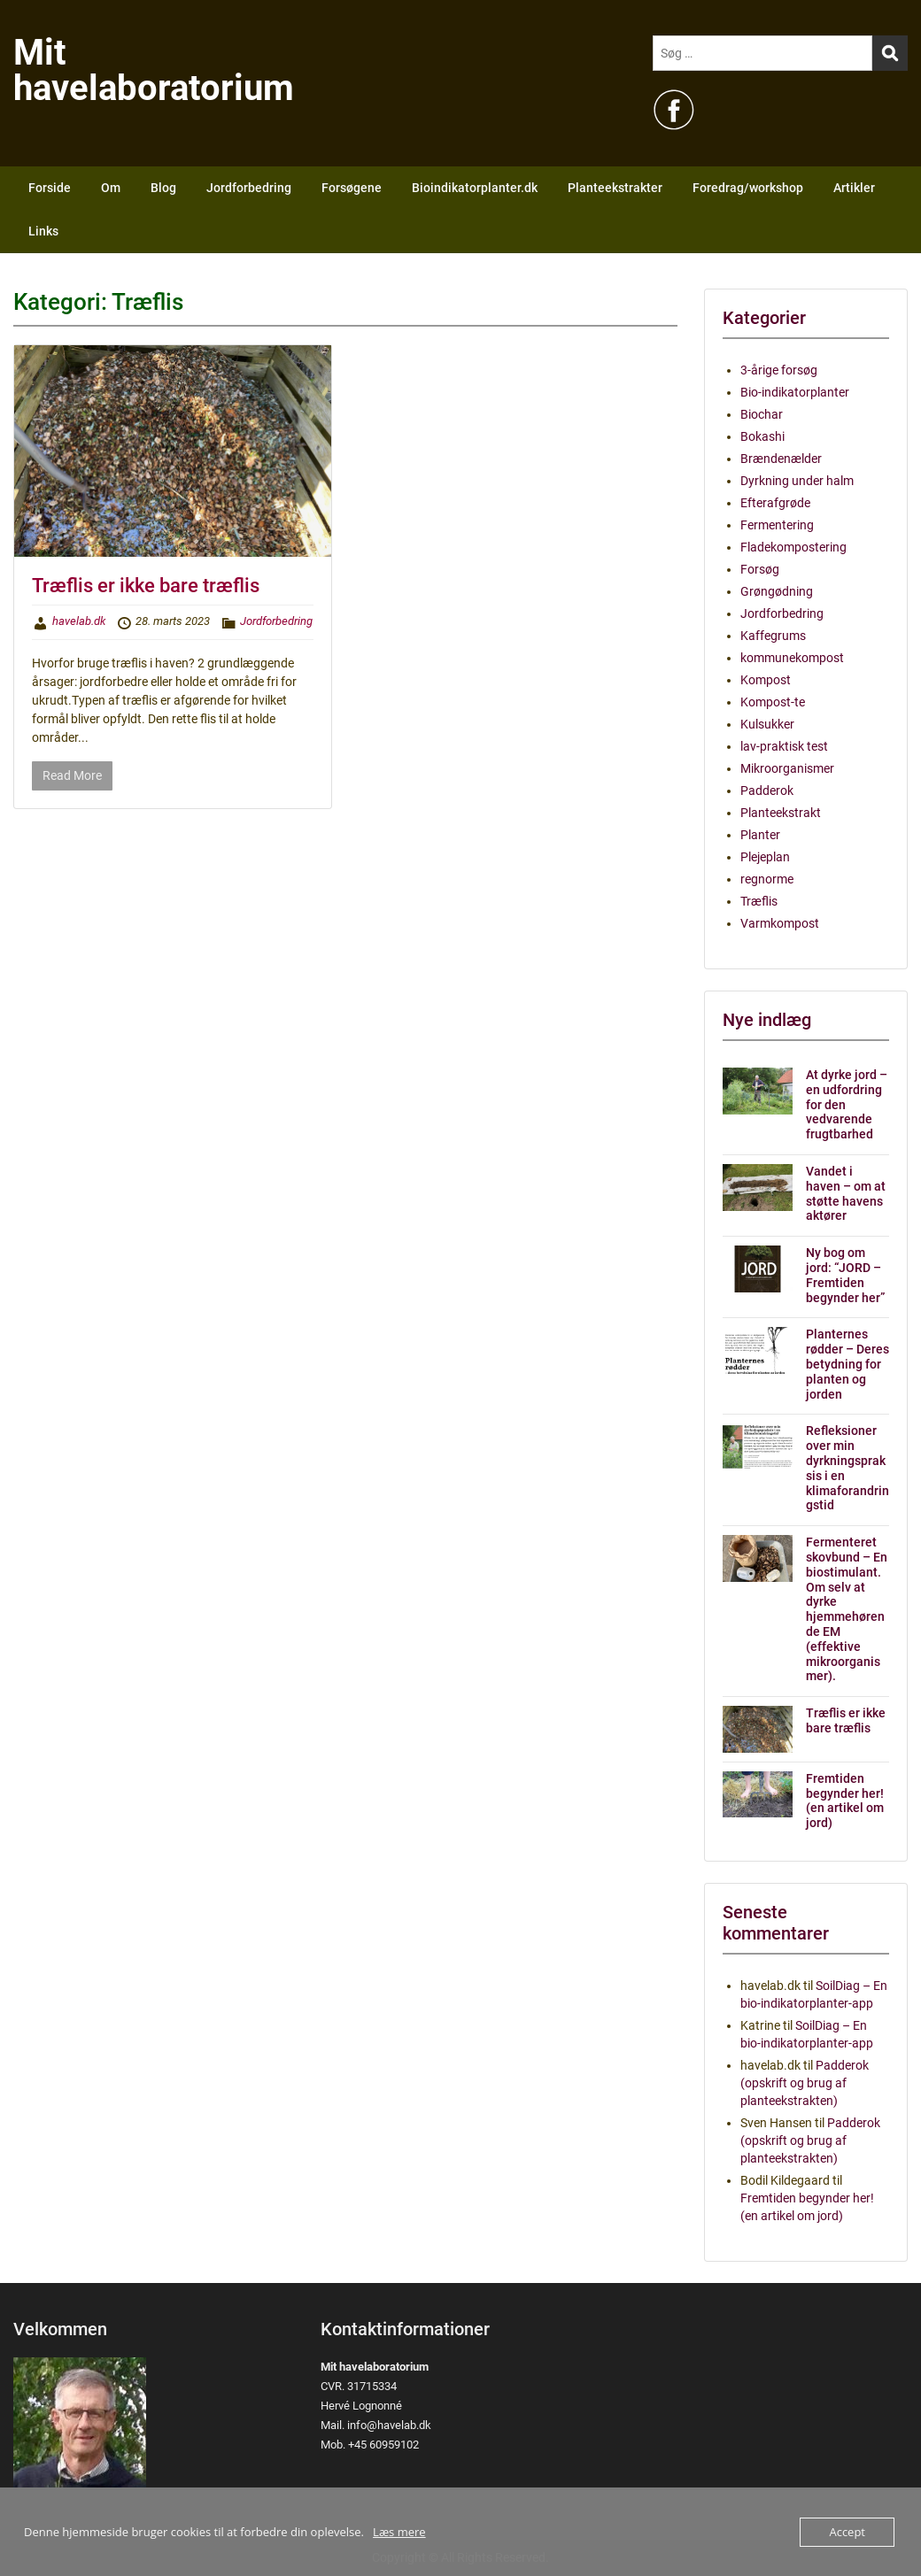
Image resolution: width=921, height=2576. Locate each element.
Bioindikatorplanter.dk (475, 188)
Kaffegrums (773, 636)
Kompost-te (772, 702)
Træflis (759, 901)
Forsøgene (351, 188)
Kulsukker (767, 724)
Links (43, 231)
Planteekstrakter (615, 188)
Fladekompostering (793, 547)
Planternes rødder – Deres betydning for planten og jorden (847, 1363)
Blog (163, 188)
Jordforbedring (248, 188)
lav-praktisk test (784, 746)
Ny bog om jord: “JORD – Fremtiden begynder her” (845, 1275)
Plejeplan (765, 857)
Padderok (766, 790)
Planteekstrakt (780, 813)
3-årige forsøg (778, 370)
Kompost (765, 680)
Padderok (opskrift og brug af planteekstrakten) (804, 2083)
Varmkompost (779, 923)
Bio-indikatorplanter (794, 392)
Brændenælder (781, 458)
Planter (760, 835)
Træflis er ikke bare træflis (145, 586)
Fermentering (777, 525)
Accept (847, 2532)
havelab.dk (78, 621)
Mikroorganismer (787, 768)
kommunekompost (792, 658)
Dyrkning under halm (797, 481)
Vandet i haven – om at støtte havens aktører (846, 1193)
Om (110, 188)
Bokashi (762, 436)
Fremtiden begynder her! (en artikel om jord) (845, 1800)
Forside (49, 188)
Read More (72, 775)
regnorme (766, 879)
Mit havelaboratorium (153, 70)
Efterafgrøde (775, 503)
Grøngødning (776, 591)
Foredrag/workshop (748, 188)
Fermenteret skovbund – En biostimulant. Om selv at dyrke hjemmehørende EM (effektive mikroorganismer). (846, 1609)
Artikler (854, 188)
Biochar (761, 414)
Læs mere (399, 2532)
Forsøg (759, 569)
